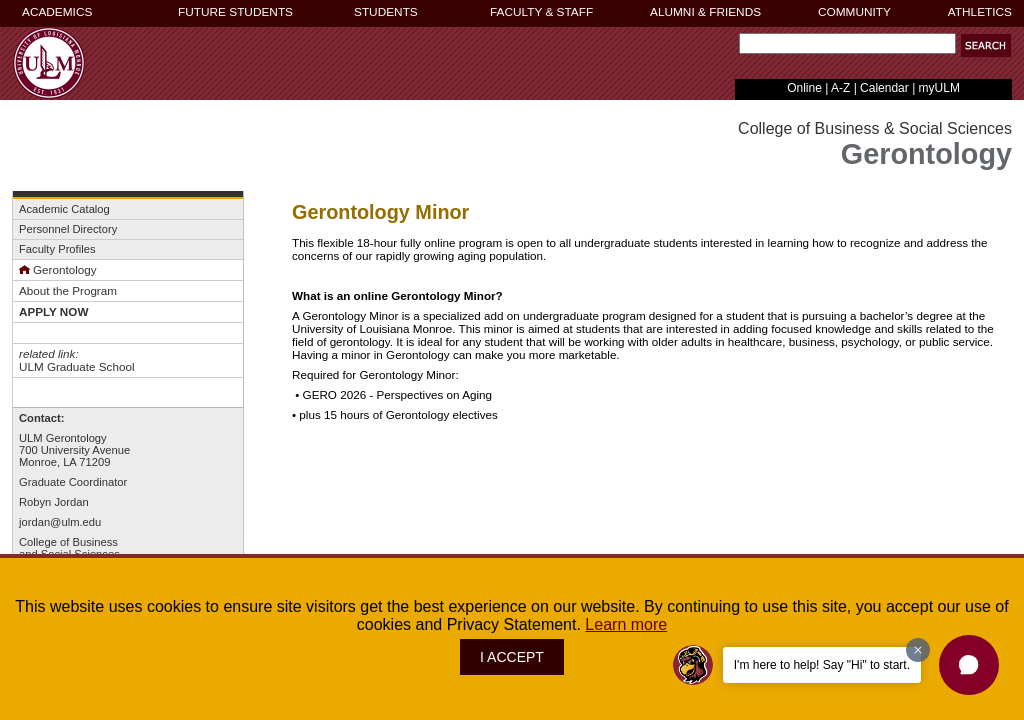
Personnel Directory (68, 229)
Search (734, 48)
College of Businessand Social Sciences (69, 548)
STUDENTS (386, 12)
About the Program (68, 290)
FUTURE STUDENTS (235, 12)
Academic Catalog (64, 209)
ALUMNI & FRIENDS (705, 12)
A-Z (840, 88)
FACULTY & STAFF (541, 12)
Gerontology (58, 269)
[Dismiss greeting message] (918, 650)
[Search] (847, 43)
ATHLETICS (980, 12)
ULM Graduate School (76, 366)
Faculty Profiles (57, 249)
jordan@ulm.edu (60, 522)
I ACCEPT (512, 657)
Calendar (884, 88)
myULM (939, 88)
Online (804, 88)
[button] (969, 665)
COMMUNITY (854, 12)
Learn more (626, 624)
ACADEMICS (57, 12)
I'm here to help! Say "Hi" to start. (822, 665)
